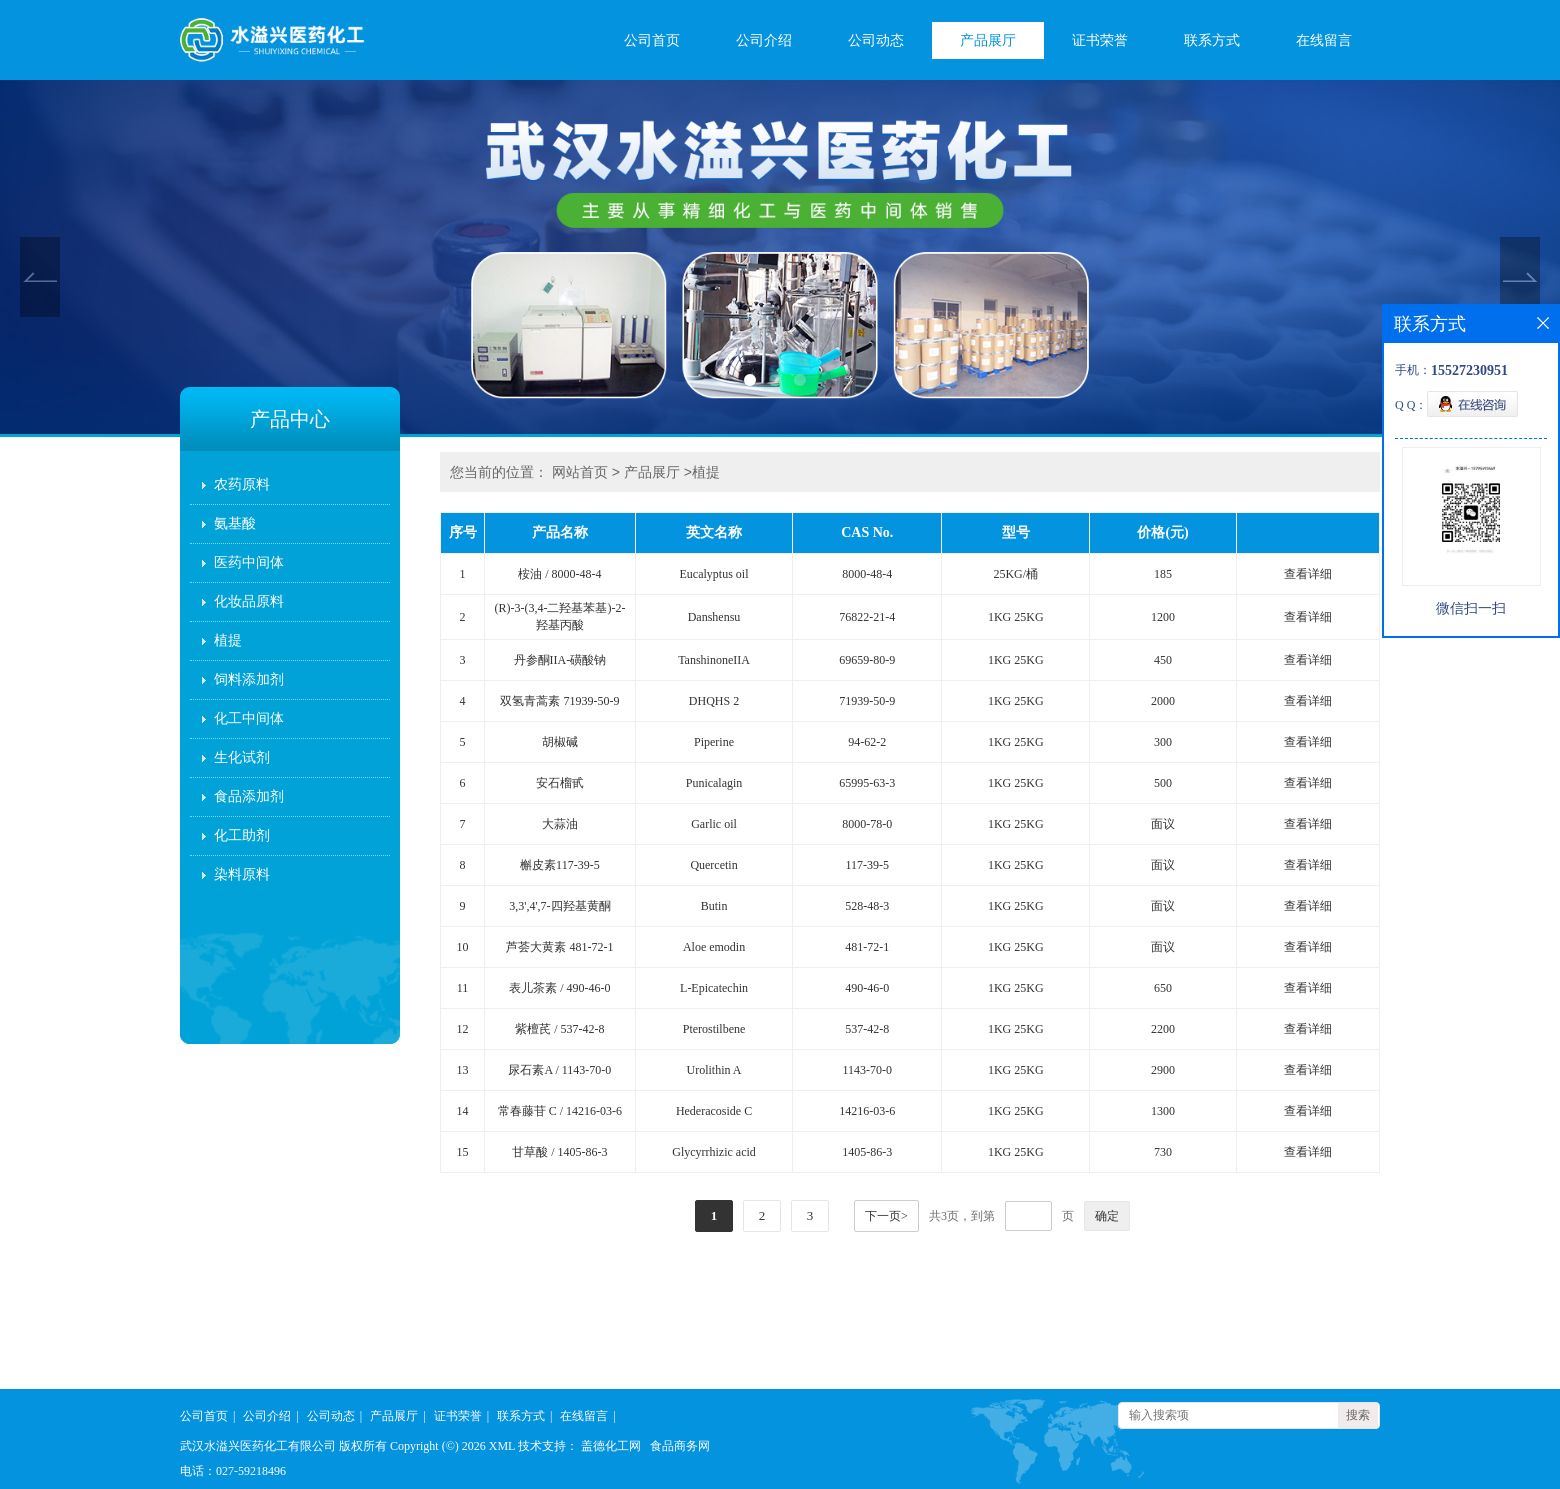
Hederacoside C (714, 1111)
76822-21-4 (867, 617)
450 (1163, 660)
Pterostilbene (714, 1029)
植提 (228, 640)
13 (463, 1070)
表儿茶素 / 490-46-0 (559, 988)
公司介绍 (764, 40)
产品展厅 (988, 40)
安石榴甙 (560, 783)
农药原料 (242, 484)
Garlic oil (714, 824)
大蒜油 (560, 824)
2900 (1163, 1070)
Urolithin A (714, 1070)
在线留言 (1324, 40)
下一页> (886, 1216)
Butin (714, 906)
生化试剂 (242, 757)
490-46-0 (867, 988)
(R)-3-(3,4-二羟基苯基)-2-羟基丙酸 (559, 616)
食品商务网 (680, 1446)
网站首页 (580, 472)
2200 (1163, 1029)
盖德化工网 (611, 1446)
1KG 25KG (1016, 617)
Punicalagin (714, 783)
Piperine (714, 742)
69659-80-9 (867, 660)
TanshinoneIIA (714, 660)
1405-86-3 (867, 1152)
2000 (1163, 701)
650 (1163, 988)
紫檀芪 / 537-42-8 (559, 1029)
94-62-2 (867, 742)
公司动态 (876, 40)
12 (463, 1029)
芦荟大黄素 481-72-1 (559, 947)
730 (1163, 1152)
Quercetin (713, 865)
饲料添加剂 (249, 679)
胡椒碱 (560, 742)
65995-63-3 (867, 783)
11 (463, 988)
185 (1163, 574)
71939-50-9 (867, 701)
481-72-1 (867, 947)
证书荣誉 (1100, 40)
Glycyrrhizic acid (714, 1152)
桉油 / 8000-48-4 (559, 574)
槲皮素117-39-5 (560, 865)
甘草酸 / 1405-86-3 (559, 1152)
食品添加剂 (249, 796)
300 (1163, 742)
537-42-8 (867, 1029)
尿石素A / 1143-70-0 (559, 1070)
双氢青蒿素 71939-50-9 (559, 701)
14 (463, 1111)
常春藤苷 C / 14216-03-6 (560, 1111)
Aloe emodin (714, 947)
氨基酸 (235, 523)
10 (463, 947)
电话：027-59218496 (233, 1471)
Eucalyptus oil (714, 574)
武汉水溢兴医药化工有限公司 (258, 1446)
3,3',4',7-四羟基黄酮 (559, 906)
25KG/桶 (1015, 574)
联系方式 (1212, 40)
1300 (1163, 1111)
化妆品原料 (249, 601)
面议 (1163, 824)
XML (502, 1446)
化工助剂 (242, 835)
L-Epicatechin (714, 988)
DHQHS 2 (714, 701)
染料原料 (242, 874)
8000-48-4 (867, 574)
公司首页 (652, 40)
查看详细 (1308, 574)
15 (463, 1152)
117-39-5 (868, 865)
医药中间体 (249, 562)
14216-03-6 (867, 1111)
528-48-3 (867, 906)
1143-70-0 (868, 1070)
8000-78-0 (867, 824)
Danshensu (714, 617)
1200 (1163, 617)
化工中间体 (249, 718)
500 (1163, 783)
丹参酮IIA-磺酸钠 (560, 660)
